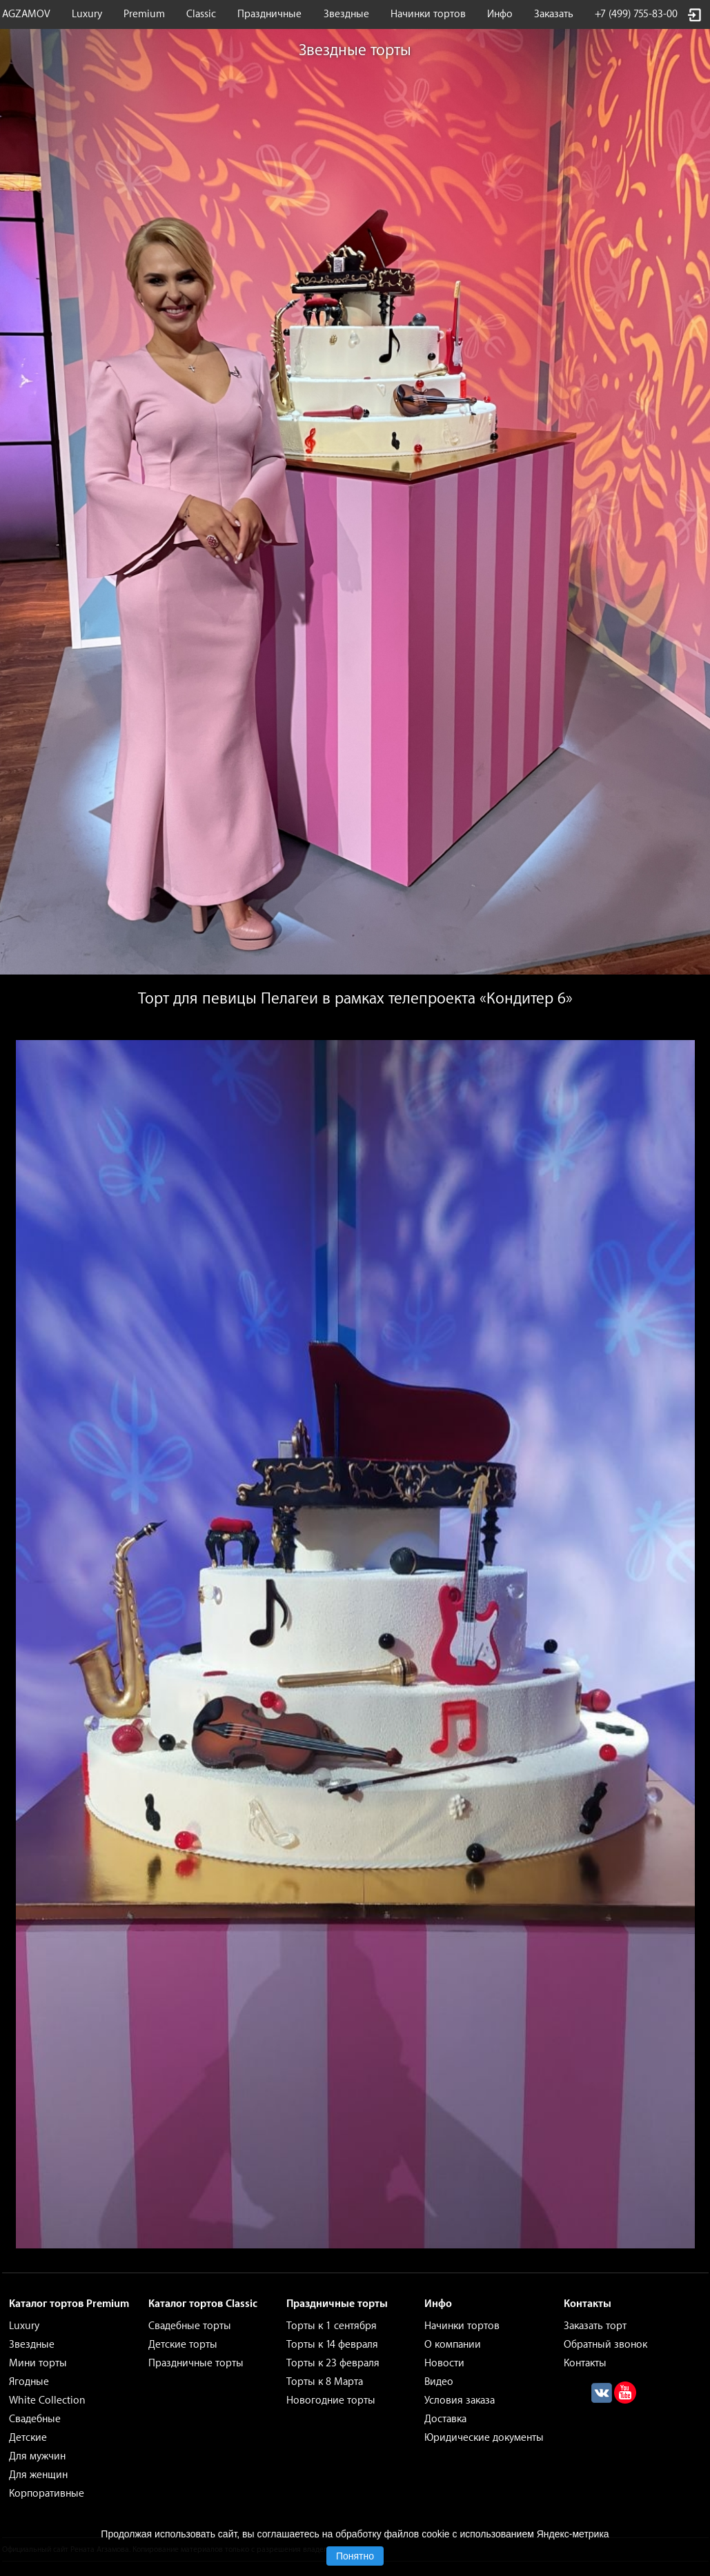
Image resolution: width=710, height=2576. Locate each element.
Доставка (445, 2419)
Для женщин (38, 2475)
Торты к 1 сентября (331, 2326)
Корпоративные (46, 2493)
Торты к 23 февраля (332, 2363)
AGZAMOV (26, 14)
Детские (28, 2438)
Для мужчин (37, 2456)
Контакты (585, 2363)
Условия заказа (459, 2400)
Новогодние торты (330, 2400)
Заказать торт (595, 2326)
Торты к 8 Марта (324, 2382)
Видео (438, 2382)
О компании (452, 2344)
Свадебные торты (189, 2326)
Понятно (355, 2556)
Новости (444, 2363)
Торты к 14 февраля (332, 2344)
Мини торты (38, 2363)
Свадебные (35, 2419)
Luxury (87, 14)
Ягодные (29, 2382)
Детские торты (182, 2344)
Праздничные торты (196, 2363)
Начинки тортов (428, 14)
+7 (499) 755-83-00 (636, 14)
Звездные (346, 14)
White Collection (47, 2400)
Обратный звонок (605, 2344)
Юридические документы (484, 2438)
